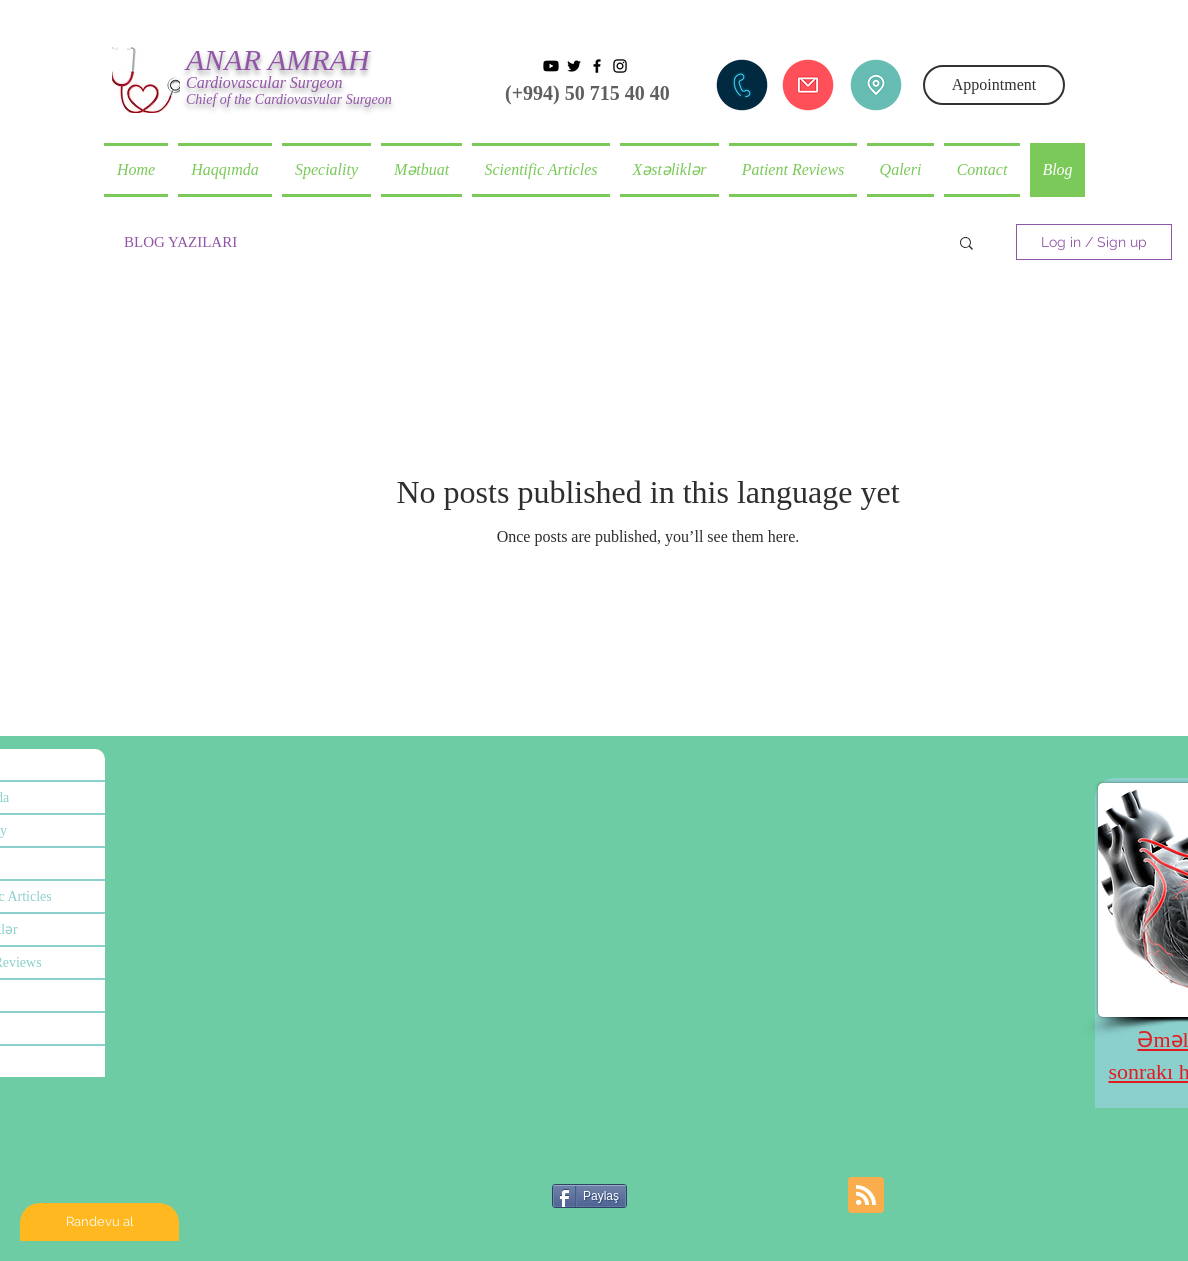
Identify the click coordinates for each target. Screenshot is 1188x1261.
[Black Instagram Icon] (620, 66)
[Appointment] (994, 85)
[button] (669, 170)
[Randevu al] (99, 1222)
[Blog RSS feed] (866, 1196)
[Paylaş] (589, 1196)
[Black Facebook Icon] (597, 66)
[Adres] (876, 85)
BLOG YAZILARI (180, 242)
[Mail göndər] (808, 85)
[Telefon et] (742, 85)
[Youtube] (551, 66)
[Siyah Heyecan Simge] (574, 66)
